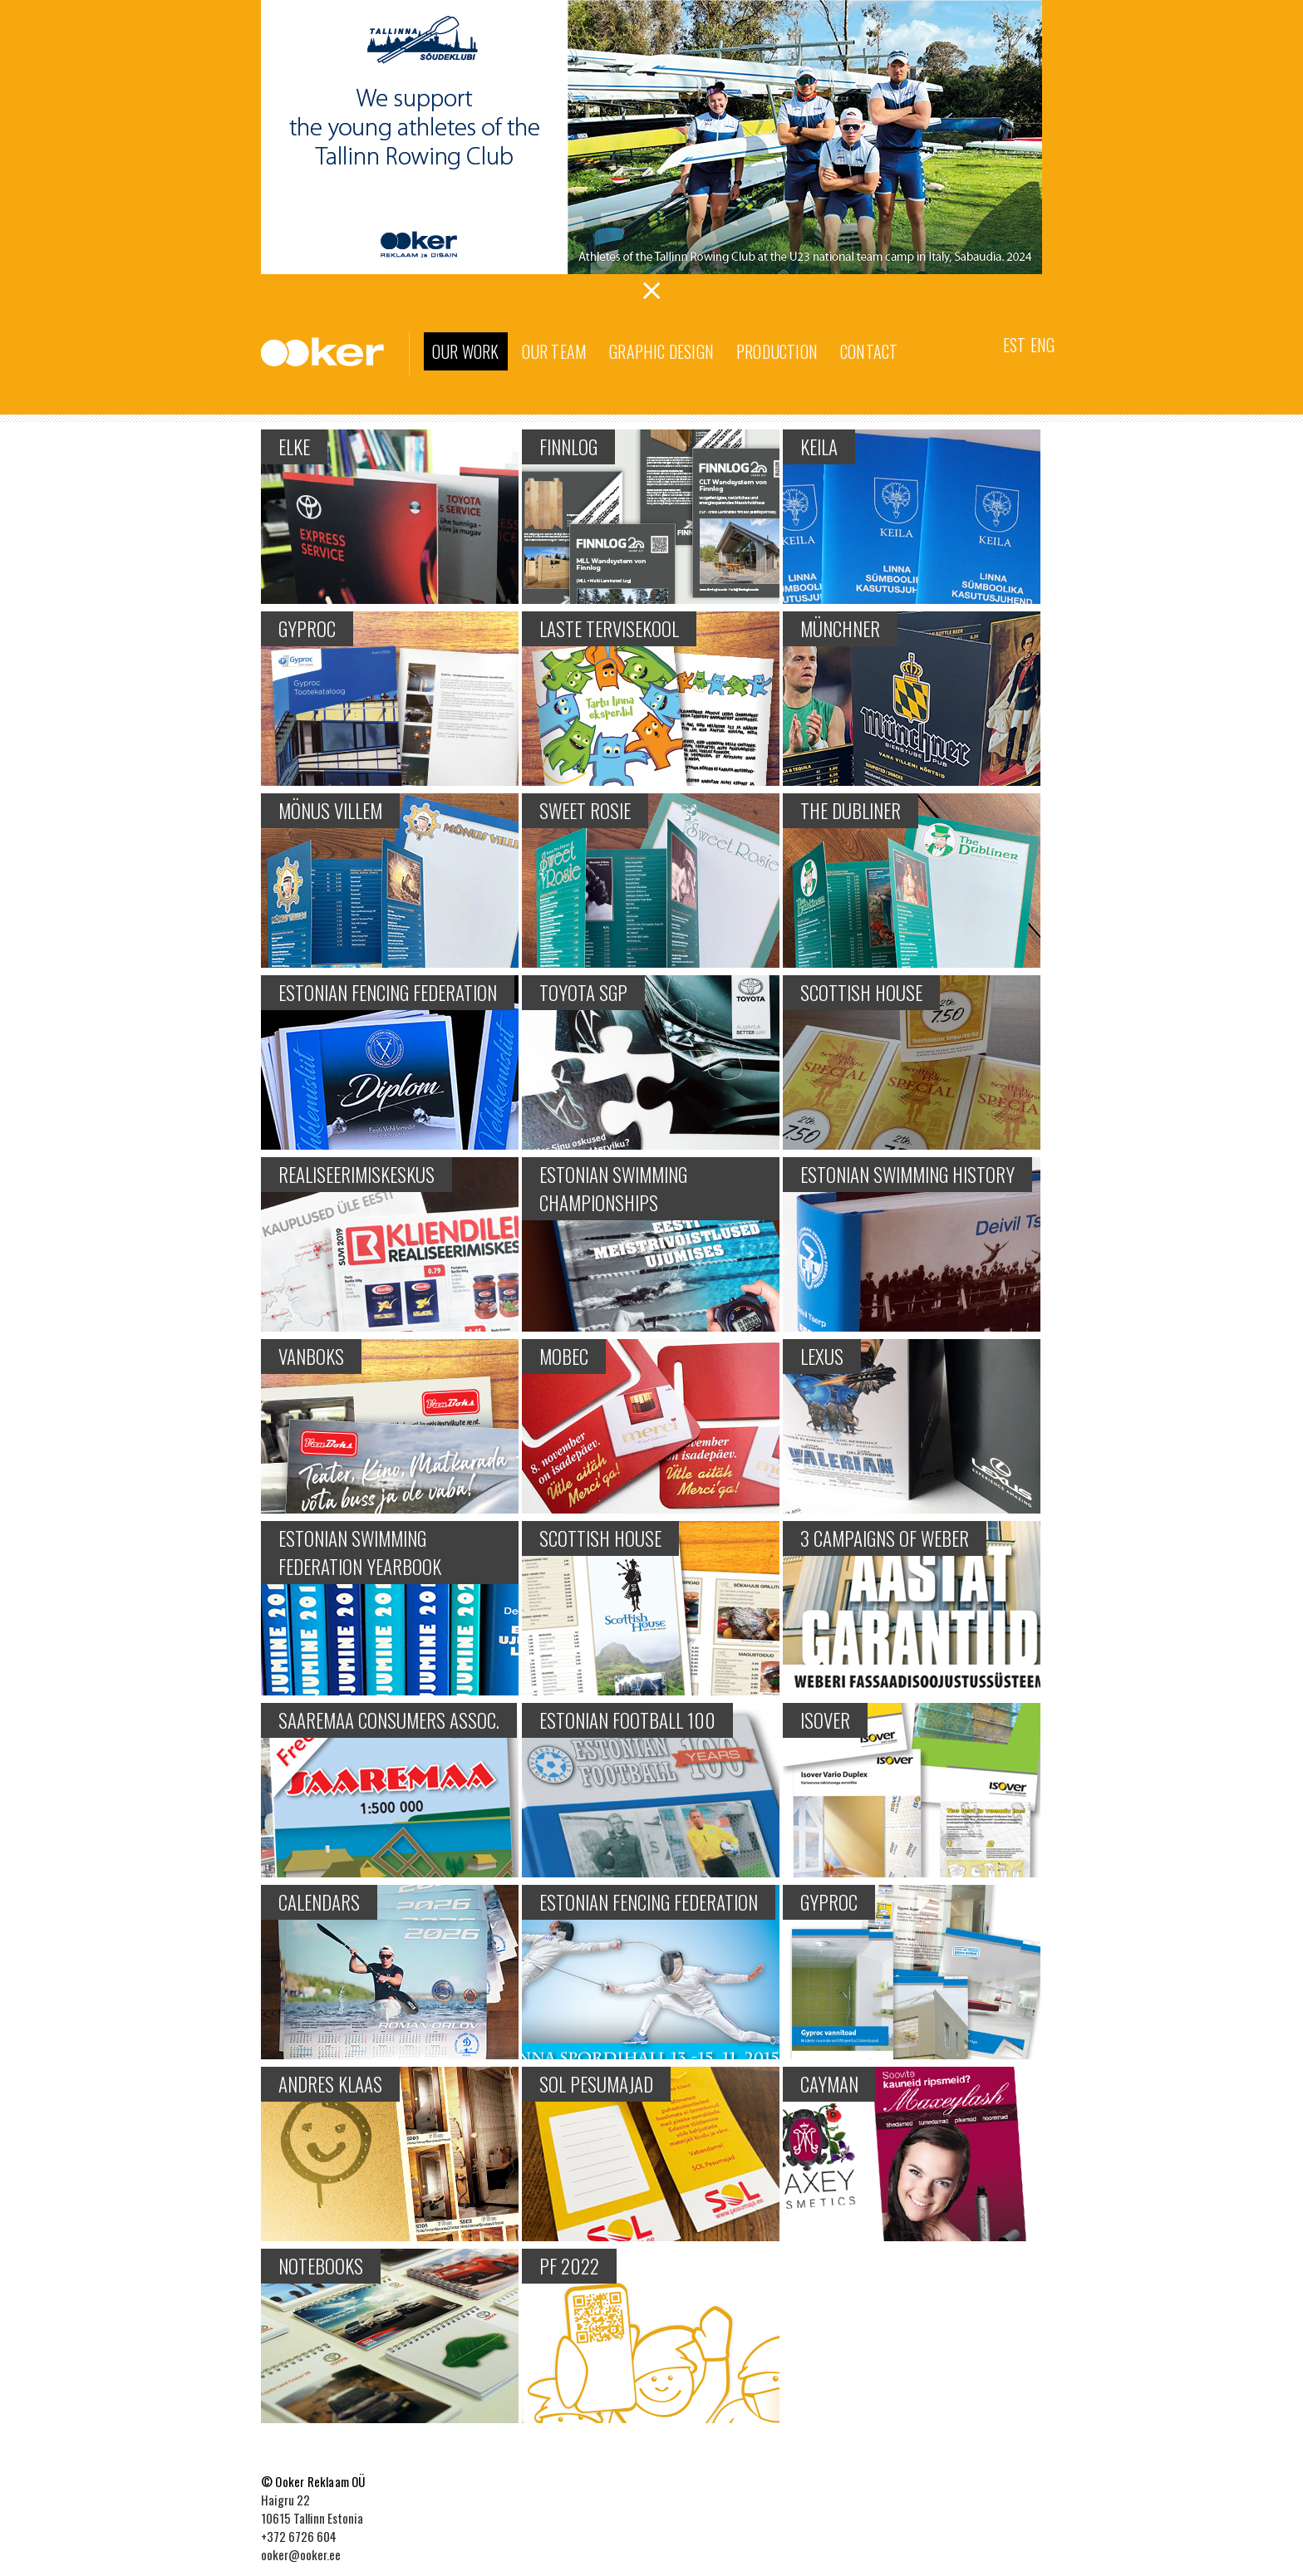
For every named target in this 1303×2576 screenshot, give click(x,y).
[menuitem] (1014, 343)
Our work (465, 351)
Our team (555, 351)
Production (777, 351)
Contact (868, 351)
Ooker (335, 353)
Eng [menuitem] (1042, 344)
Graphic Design (661, 351)
